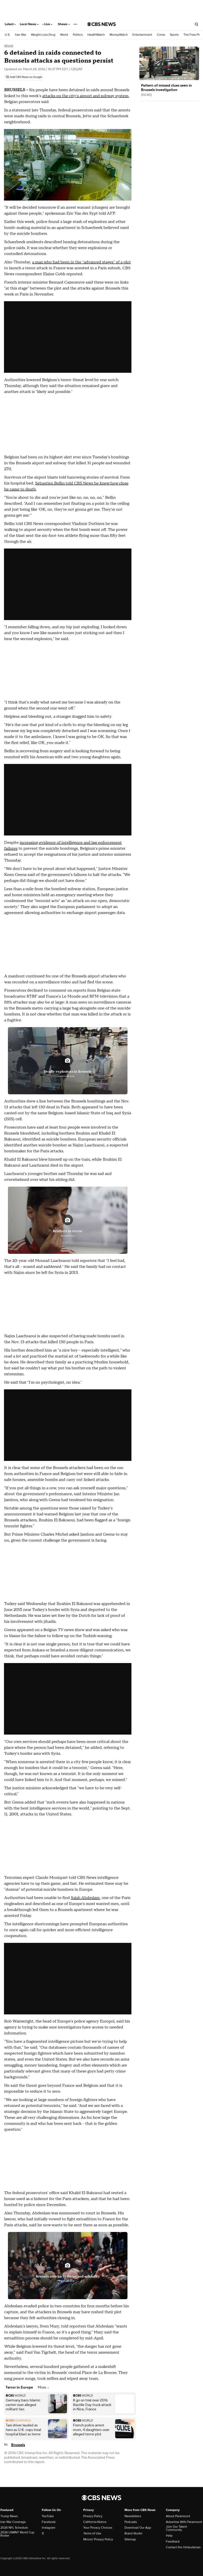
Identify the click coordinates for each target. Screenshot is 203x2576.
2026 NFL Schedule (14, 2527)
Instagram (48, 2527)
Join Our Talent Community (176, 2528)
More (43, 2387)
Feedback (173, 2541)
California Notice (94, 2521)
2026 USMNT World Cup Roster (17, 2534)
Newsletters (132, 2516)
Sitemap (130, 2539)
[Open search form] (196, 24)
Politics (78, 35)
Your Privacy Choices (97, 2527)
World (64, 35)
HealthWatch (96, 35)
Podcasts (130, 2521)
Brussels (18, 2445)
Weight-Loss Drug (43, 35)
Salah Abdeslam (85, 1897)
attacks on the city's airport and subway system (85, 95)
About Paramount (178, 2516)
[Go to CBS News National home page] (101, 24)
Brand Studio (133, 2533)
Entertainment (142, 35)
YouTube (48, 2516)
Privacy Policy (92, 2516)
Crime (161, 35)
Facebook (49, 2521)
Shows (64, 24)
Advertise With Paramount (184, 2521)
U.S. (7, 35)
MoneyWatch (119, 35)
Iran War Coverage (13, 2521)
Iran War (20, 35)
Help (169, 2535)
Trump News (9, 2516)
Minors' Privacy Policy (98, 2539)
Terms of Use (92, 2533)
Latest (10, 24)
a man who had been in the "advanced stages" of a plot (81, 262)
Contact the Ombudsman (183, 2547)
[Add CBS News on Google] (24, 77)
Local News (29, 24)
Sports (174, 35)
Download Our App (137, 2527)
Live (48, 24)
